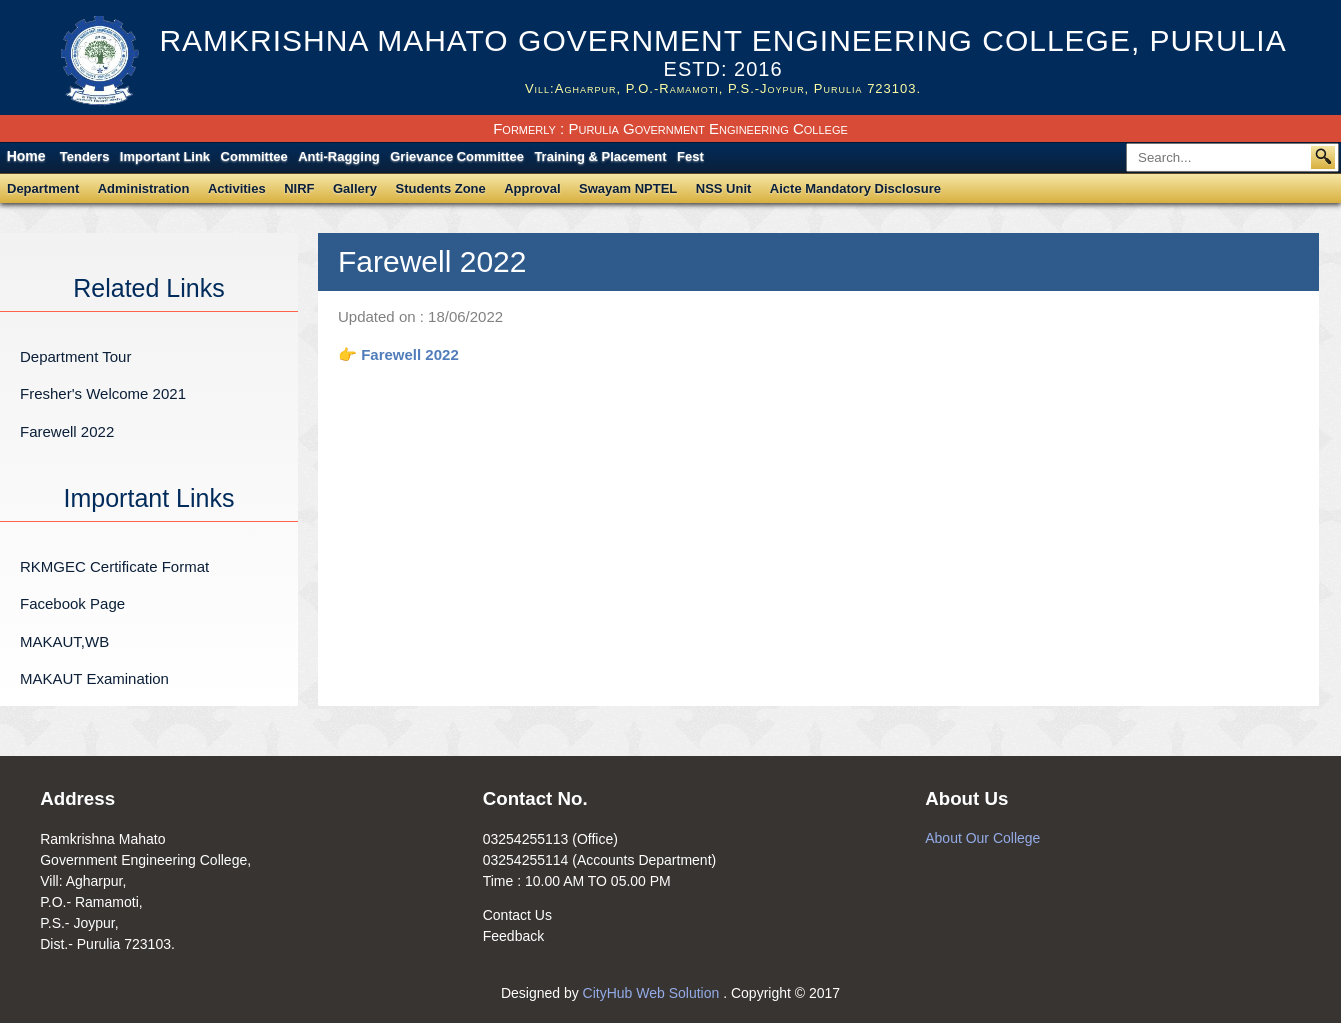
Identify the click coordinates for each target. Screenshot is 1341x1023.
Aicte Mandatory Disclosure (855, 188)
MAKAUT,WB (64, 641)
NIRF (299, 188)
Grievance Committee (457, 156)
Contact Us (517, 915)
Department (43, 188)
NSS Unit (724, 188)
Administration (144, 188)
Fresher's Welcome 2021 (103, 393)
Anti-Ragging (339, 156)
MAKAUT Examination (94, 678)
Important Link (165, 156)
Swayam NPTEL (628, 188)
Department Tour (75, 356)
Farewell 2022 (67, 431)
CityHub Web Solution (653, 993)
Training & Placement (600, 156)
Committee (254, 156)
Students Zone (441, 188)
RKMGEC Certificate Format (114, 566)
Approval (532, 188)
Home (26, 156)
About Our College (982, 838)
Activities (237, 188)
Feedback (513, 936)
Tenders (85, 156)
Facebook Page (72, 603)
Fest (690, 156)
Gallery (355, 188)
